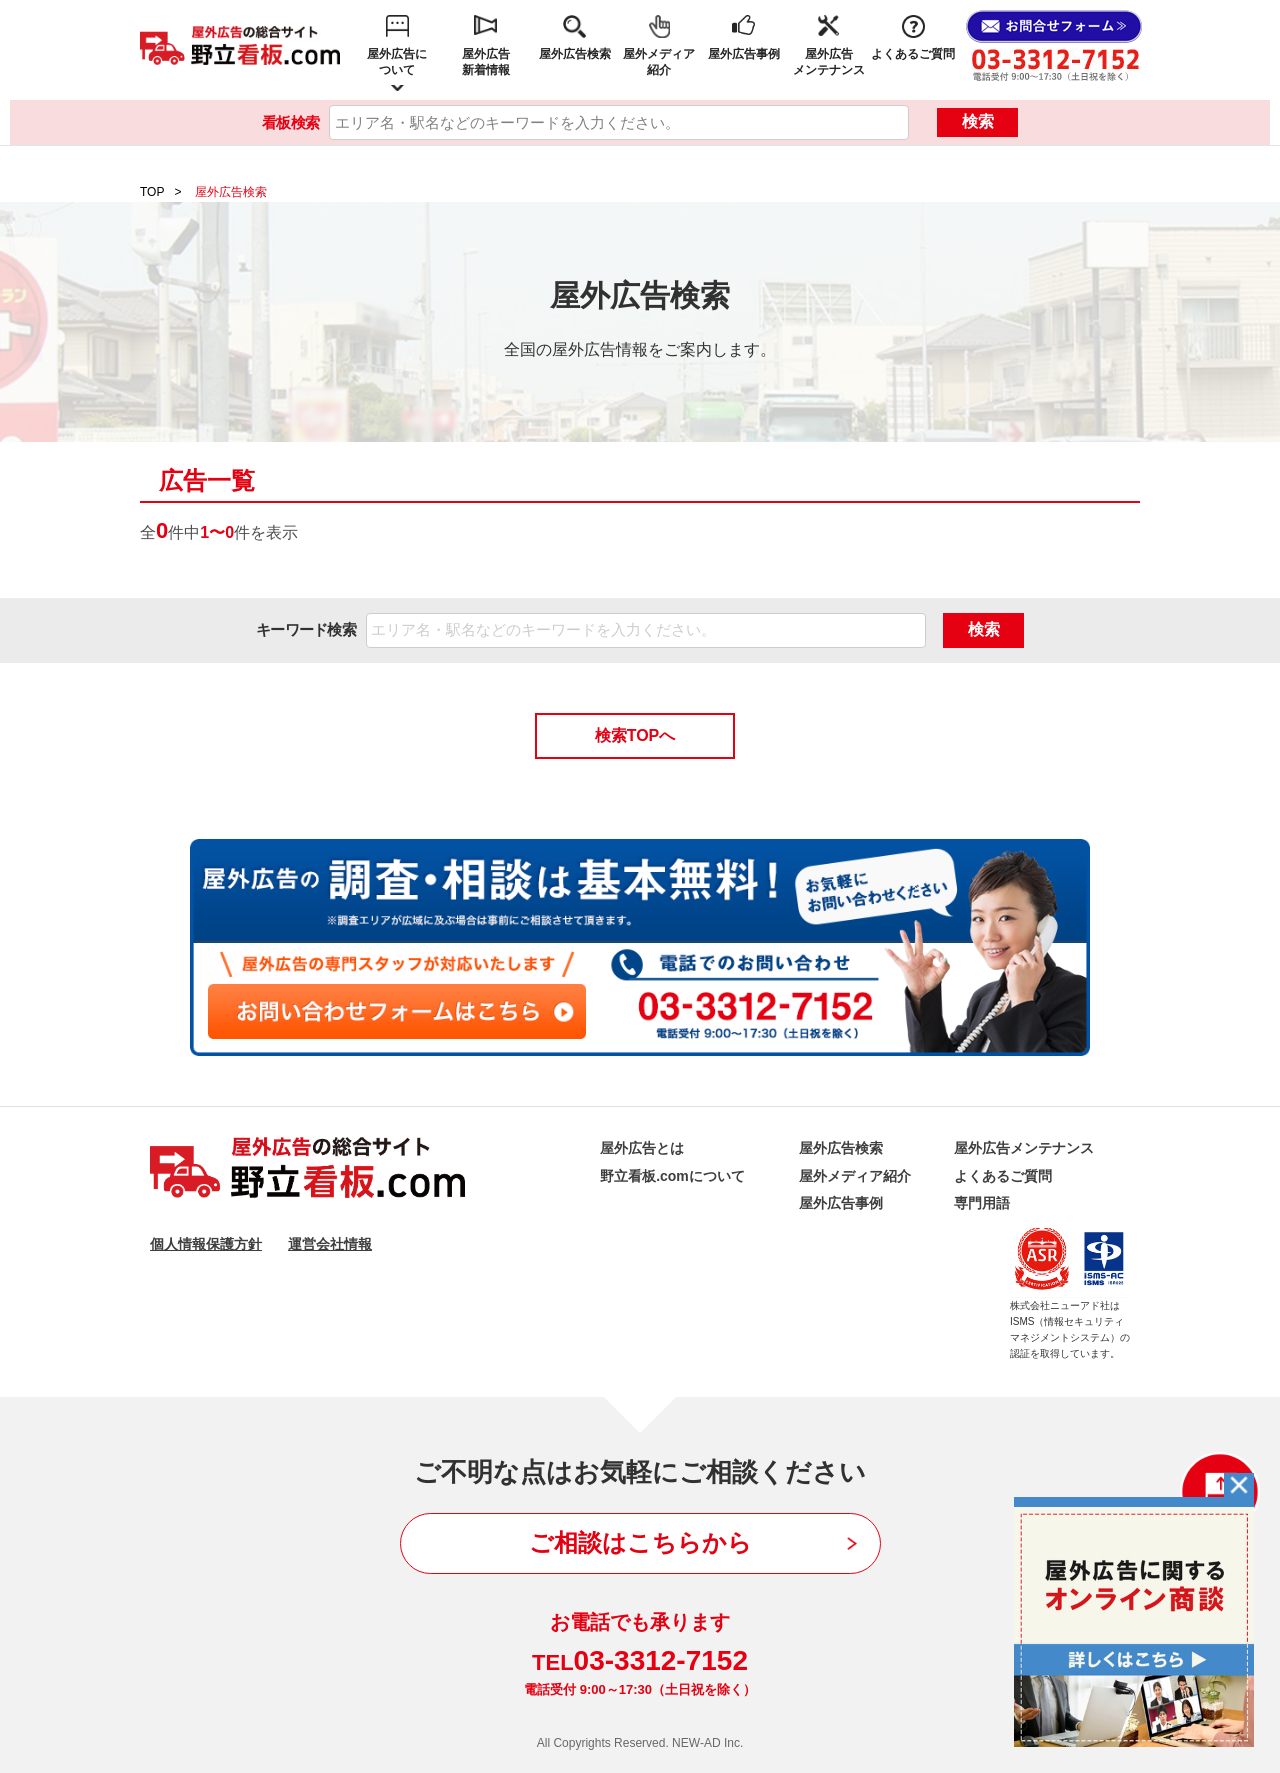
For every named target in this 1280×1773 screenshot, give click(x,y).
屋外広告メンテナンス (829, 62)
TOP (152, 192)
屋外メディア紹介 (659, 62)
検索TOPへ (635, 735)
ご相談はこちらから (640, 1542)
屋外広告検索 (575, 54)
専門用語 (982, 1203)
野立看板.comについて (672, 1176)
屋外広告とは (642, 1148)
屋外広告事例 (744, 54)
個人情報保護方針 (206, 1244)
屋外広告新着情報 (486, 62)
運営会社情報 (330, 1244)
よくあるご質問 (913, 54)
